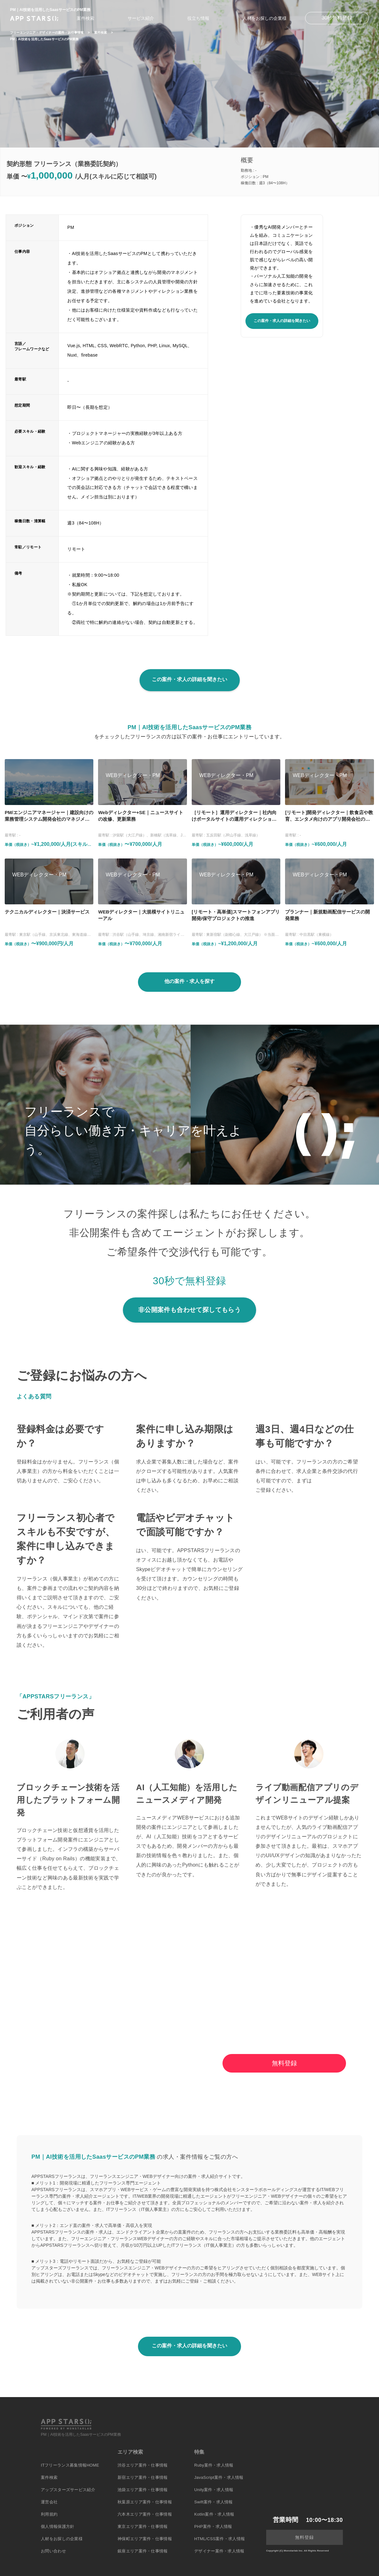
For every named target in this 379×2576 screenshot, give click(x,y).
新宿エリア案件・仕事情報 (143, 2477)
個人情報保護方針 (57, 2526)
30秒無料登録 (337, 17)
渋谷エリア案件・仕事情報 (143, 2465)
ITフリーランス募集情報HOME (70, 2465)
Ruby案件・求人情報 (213, 2465)
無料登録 (284, 2063)
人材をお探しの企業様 (265, 18)
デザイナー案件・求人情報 (219, 2551)
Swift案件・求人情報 (213, 2502)
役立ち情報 (198, 18)
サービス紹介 (141, 18)
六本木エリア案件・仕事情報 (145, 2514)
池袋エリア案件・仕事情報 (143, 2489)
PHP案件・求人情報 (213, 2526)
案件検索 (85, 18)
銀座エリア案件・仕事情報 (143, 2551)
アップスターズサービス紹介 (68, 2489)
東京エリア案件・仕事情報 (143, 2526)
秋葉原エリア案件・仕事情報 (145, 2502)
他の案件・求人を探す (189, 981)
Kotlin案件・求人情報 (214, 2514)
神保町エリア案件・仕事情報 (145, 2538)
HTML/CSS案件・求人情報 (219, 2538)
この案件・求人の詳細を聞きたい (282, 321)
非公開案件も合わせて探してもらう (189, 1309)
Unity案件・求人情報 (213, 2489)
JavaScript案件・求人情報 (219, 2477)
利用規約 (49, 2514)
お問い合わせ (53, 2551)
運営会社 (49, 2502)
